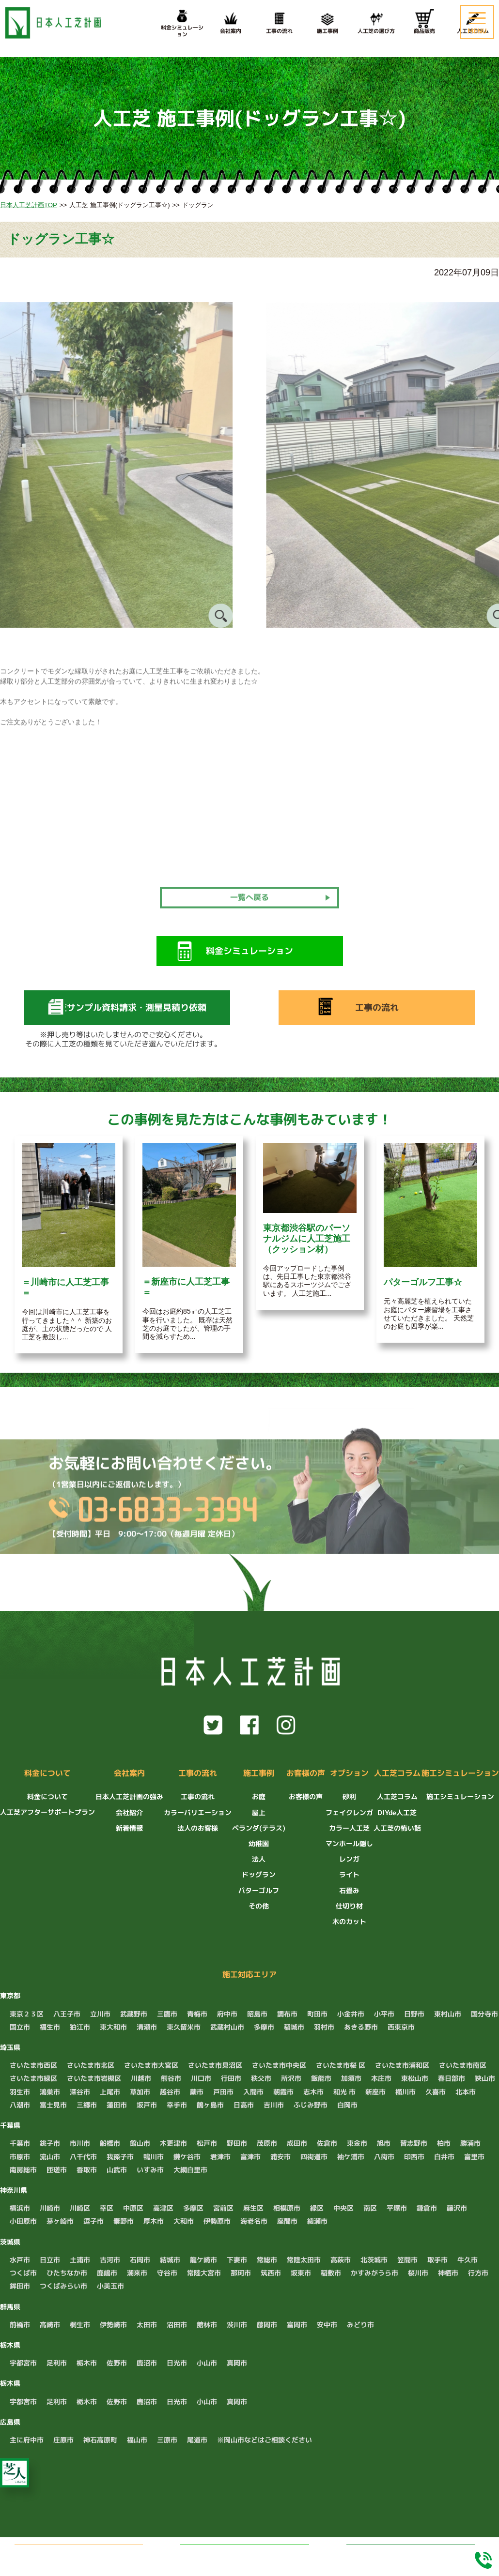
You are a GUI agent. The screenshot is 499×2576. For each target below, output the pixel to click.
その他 (259, 1906)
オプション (349, 1773)
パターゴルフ (258, 1890)
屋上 (258, 1812)
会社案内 (230, 22)
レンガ (349, 1859)
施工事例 (327, 22)
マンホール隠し (349, 1843)
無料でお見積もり (92, 2553)
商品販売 (424, 22)
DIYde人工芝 (397, 1812)
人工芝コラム (397, 1773)
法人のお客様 (197, 1828)
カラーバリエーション (198, 1812)
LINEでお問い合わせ (257, 2554)
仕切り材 (349, 1906)
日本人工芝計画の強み (129, 1796)
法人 (258, 1859)
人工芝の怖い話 (397, 1828)
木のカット (349, 1921)
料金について (47, 1773)
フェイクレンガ (349, 1812)
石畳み (349, 1890)
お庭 (258, 1796)
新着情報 (129, 1828)
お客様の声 (305, 1773)
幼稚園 (259, 1843)
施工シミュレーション (460, 1773)
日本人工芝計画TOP (28, 205)
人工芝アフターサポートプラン (47, 1812)
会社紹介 (129, 1812)
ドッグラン (259, 1874)
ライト (349, 1874)
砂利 (349, 1796)
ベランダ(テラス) (258, 1828)
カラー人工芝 (349, 1828)
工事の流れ (279, 22)
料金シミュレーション (410, 2553)
